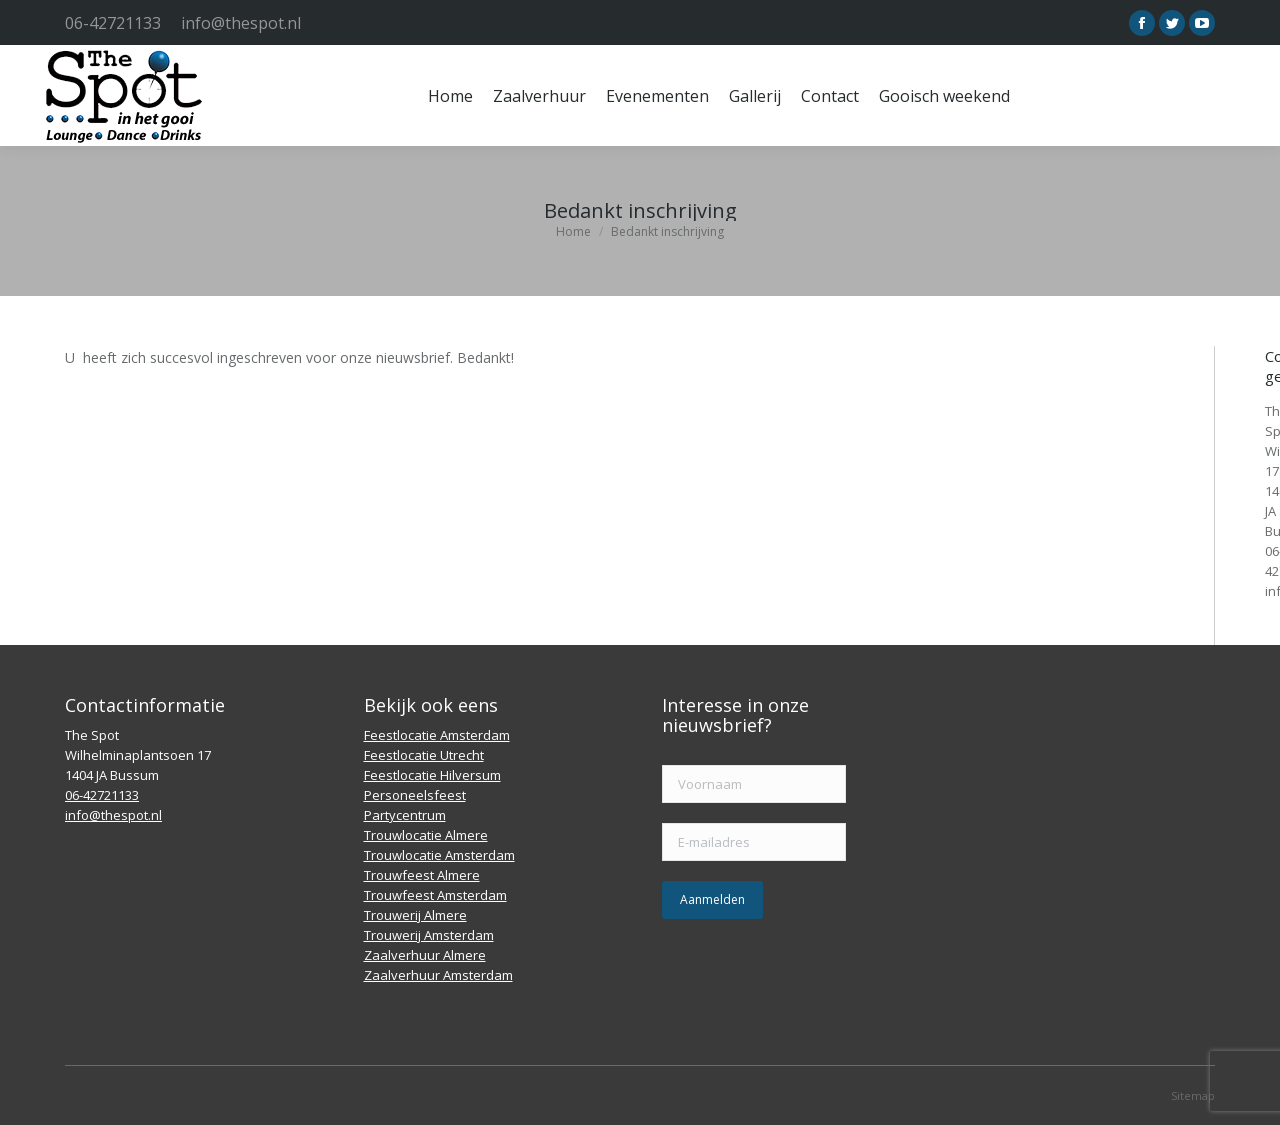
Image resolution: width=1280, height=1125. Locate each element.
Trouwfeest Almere (422, 875)
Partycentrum (405, 815)
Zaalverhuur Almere (425, 955)
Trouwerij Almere (415, 915)
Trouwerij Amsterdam (429, 935)
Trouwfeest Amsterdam (435, 895)
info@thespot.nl (241, 23)
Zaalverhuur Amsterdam (438, 975)
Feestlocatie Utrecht (424, 755)
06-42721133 (113, 23)
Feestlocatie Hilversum (432, 775)
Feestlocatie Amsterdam (437, 735)
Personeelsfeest (415, 795)
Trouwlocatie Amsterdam (439, 855)
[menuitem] (450, 96)
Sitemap (1193, 1095)
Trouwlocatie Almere (426, 835)
